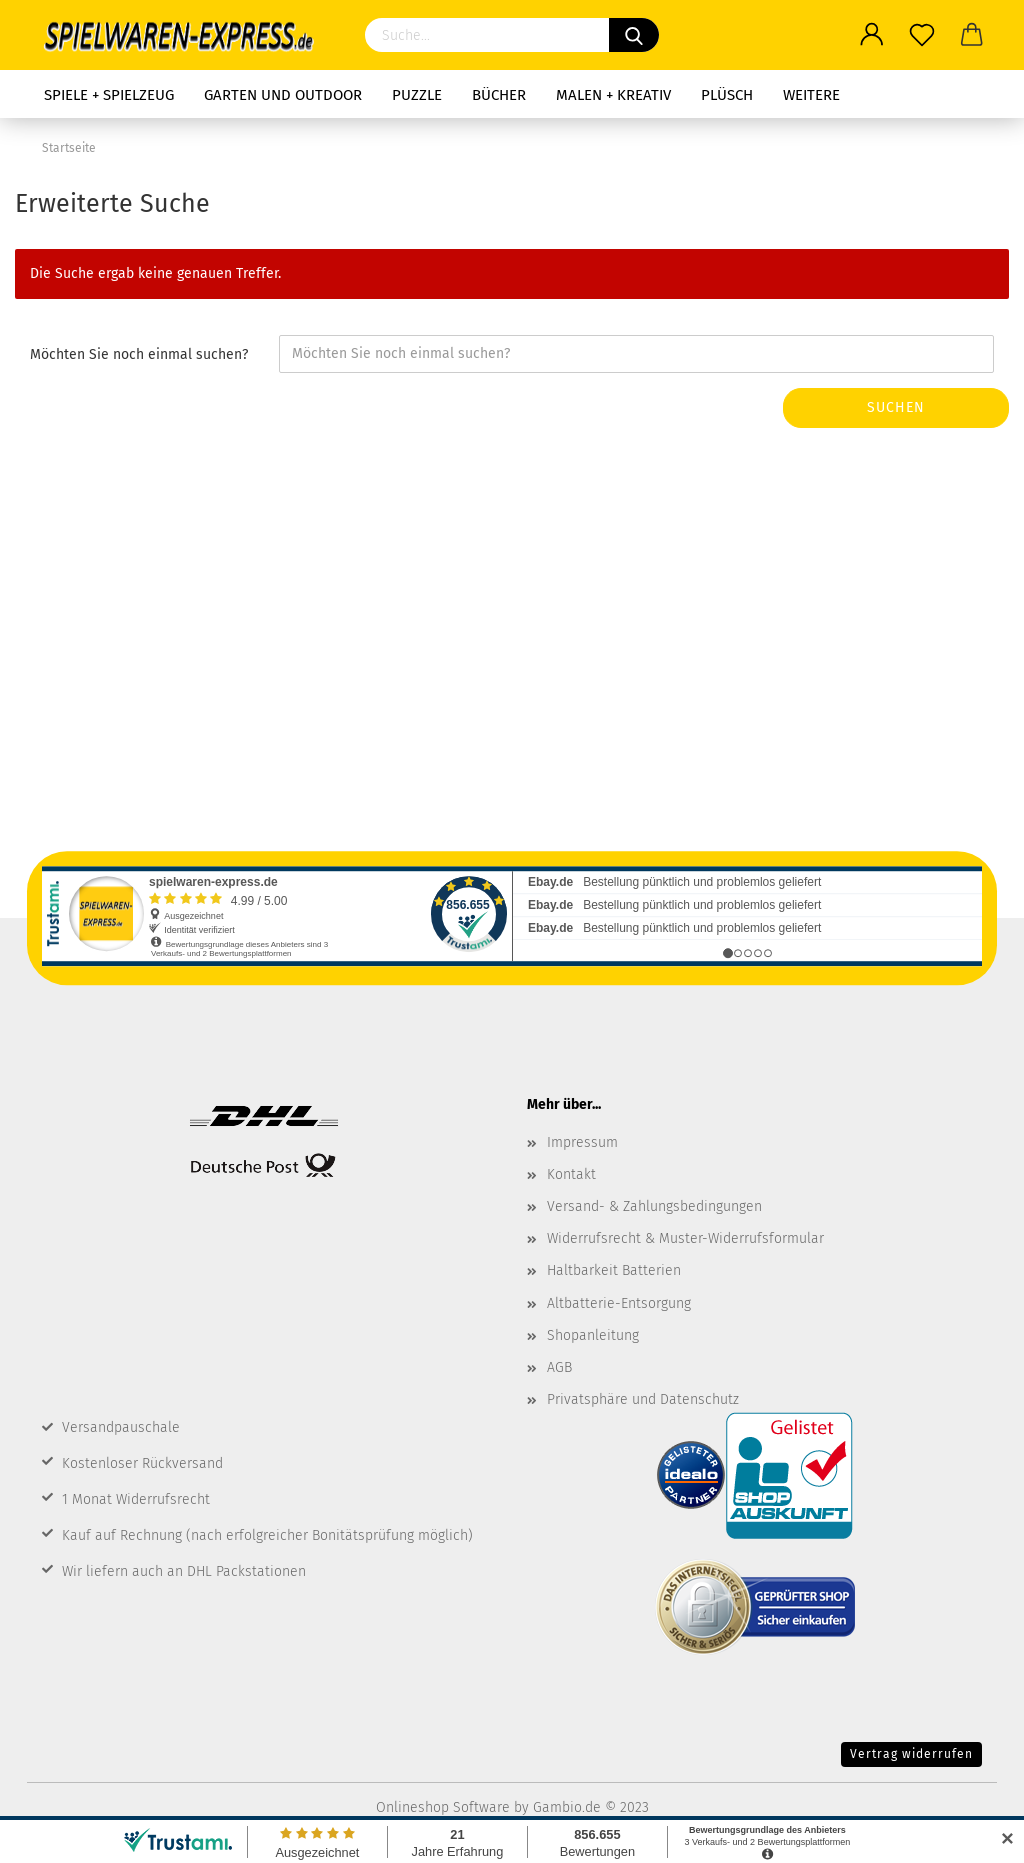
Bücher (499, 95)
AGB (559, 1367)
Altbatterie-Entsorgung (619, 1303)
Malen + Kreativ (613, 95)
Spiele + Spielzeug (109, 95)
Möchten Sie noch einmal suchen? (139, 354)
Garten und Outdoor (283, 95)
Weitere (811, 95)
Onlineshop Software (443, 1807)
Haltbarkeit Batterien (614, 1270)
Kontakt (571, 1174)
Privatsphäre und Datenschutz (643, 1399)
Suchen (896, 407)
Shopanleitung (593, 1335)
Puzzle (417, 95)
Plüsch (727, 95)
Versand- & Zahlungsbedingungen (654, 1206)
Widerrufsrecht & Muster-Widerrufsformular (685, 1238)
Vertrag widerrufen (911, 1754)
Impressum (582, 1142)
